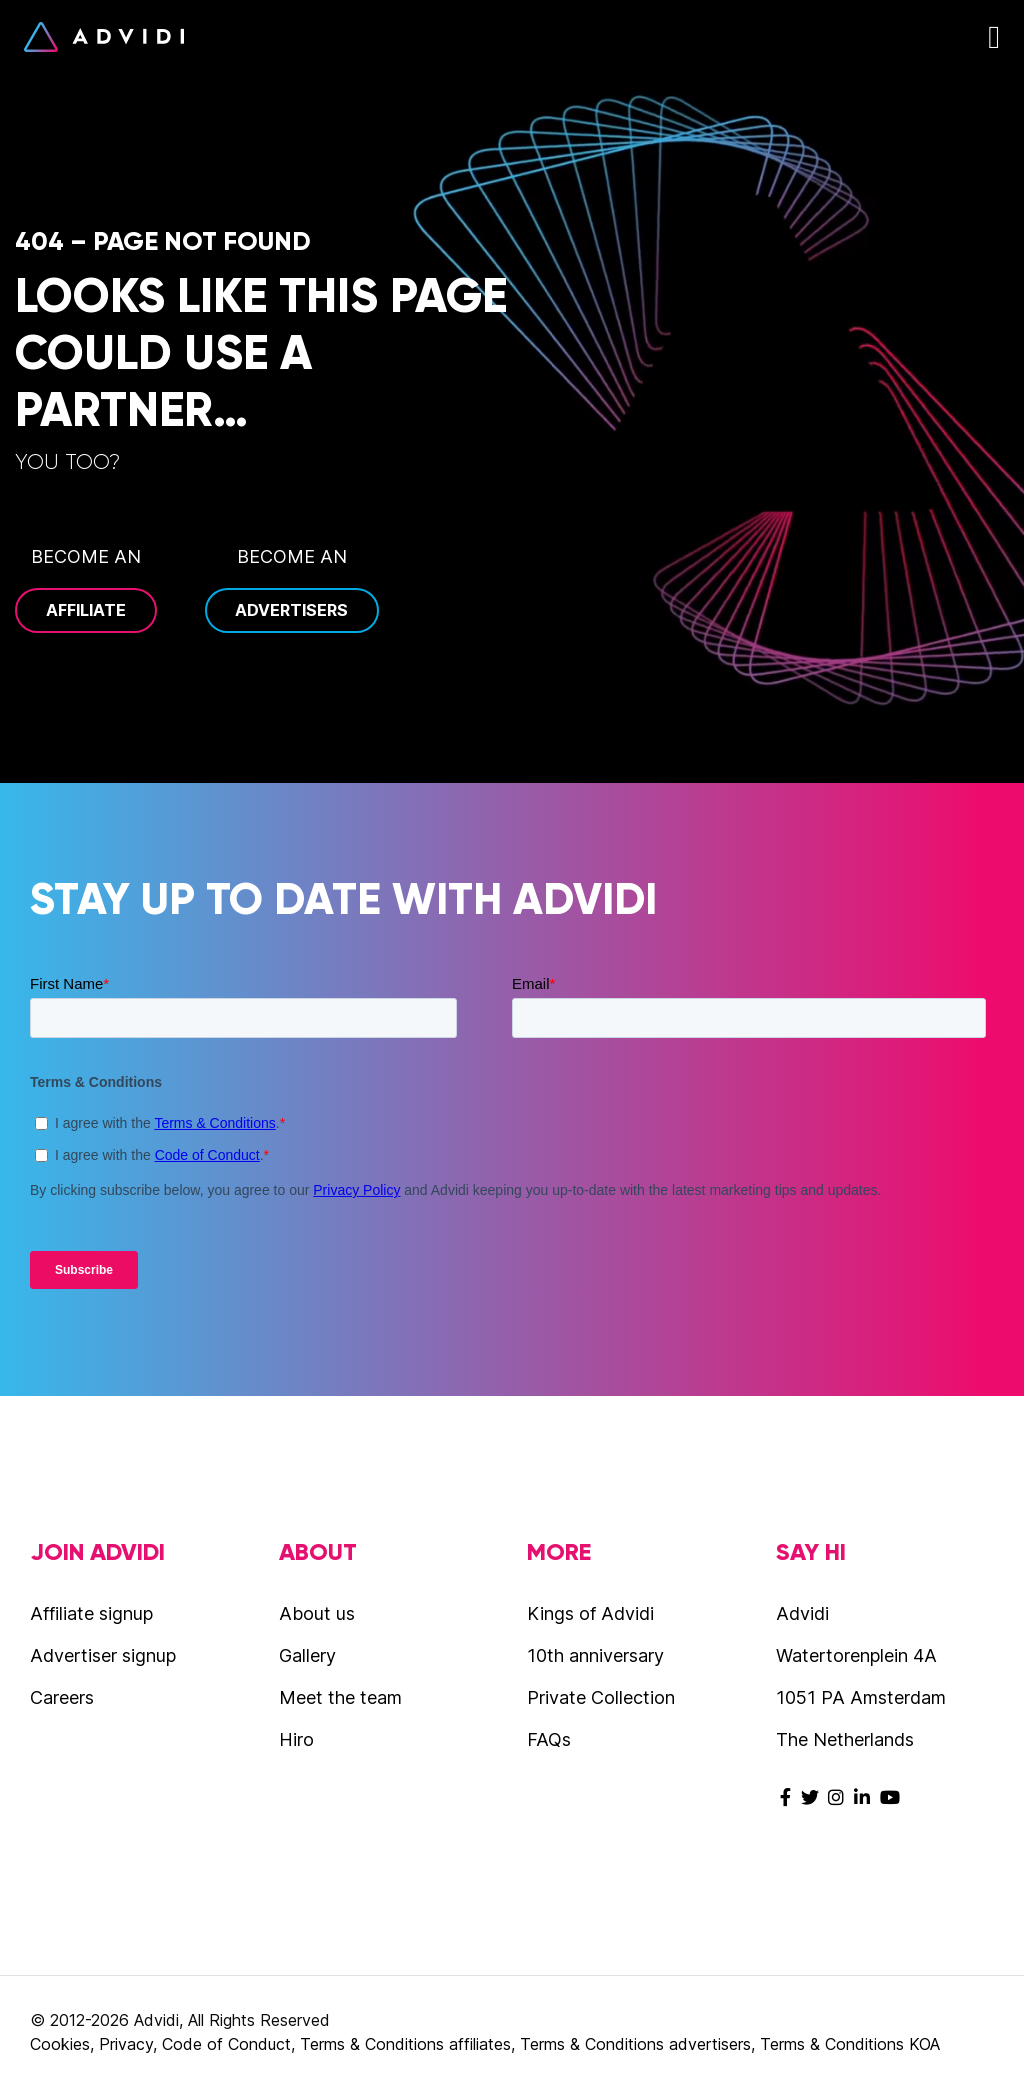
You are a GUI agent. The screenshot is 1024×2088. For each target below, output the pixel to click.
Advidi (104, 37)
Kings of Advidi (590, 1613)
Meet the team (340, 1697)
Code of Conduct (226, 2044)
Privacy (126, 2044)
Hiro (296, 1739)
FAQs (549, 1739)
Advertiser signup (103, 1655)
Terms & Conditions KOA (850, 2044)
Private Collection (601, 1697)
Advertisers (291, 610)
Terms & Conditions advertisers (635, 2044)
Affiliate (86, 610)
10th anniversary (595, 1655)
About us (317, 1613)
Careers (62, 1697)
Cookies (60, 2044)
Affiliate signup (91, 1613)
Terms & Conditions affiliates (405, 2044)
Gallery (307, 1655)
